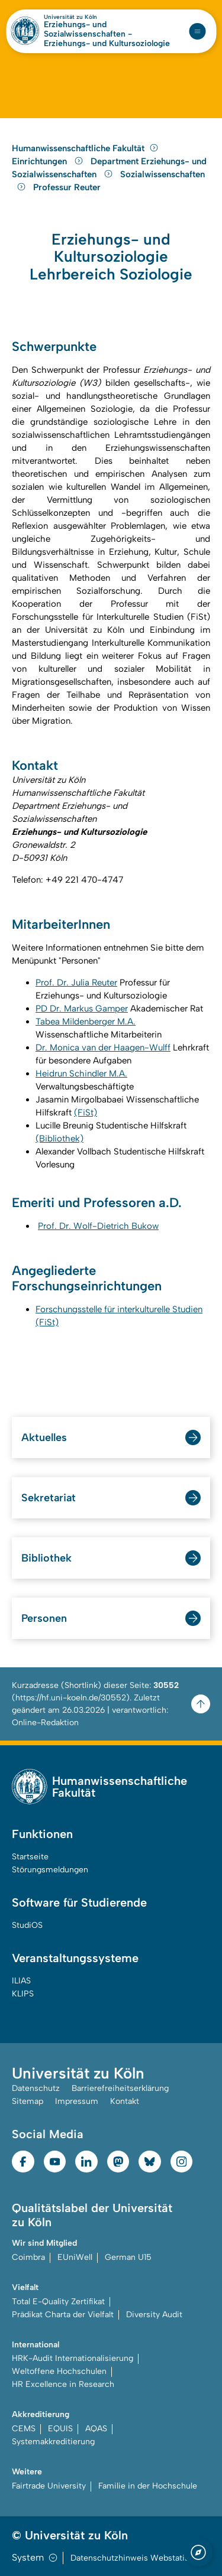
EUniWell (74, 2257)
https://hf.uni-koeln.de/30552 (70, 1698)
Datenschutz (36, 2088)
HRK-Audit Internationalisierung (72, 2358)
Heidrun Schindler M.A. (81, 1073)
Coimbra (28, 2257)
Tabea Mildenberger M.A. (86, 1021)
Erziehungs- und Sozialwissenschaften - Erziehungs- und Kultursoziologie (107, 34)
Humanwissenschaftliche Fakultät (85, 148)
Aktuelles (44, 1437)
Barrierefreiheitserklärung (120, 2088)
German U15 (128, 2257)
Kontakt (124, 2101)
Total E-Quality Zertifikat (58, 2302)
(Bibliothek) (59, 1138)
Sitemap (27, 2101)
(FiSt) (85, 1112)
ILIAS (21, 1981)
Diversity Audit (154, 2315)
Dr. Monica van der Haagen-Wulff (103, 1047)
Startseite (30, 1857)
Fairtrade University (49, 2486)
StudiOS (27, 1925)
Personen (44, 1618)
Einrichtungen (49, 161)
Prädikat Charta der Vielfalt (63, 2315)
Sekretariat (48, 1497)
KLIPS (23, 1994)
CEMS (24, 2429)
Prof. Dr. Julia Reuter (76, 982)
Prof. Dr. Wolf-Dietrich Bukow (98, 1226)
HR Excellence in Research (63, 2384)
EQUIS (60, 2429)
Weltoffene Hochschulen (59, 2371)
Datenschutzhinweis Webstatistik (134, 2558)
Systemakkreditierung (53, 2442)
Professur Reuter (67, 187)
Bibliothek (46, 1558)
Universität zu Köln (70, 17)
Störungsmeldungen (50, 1870)
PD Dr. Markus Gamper (82, 1008)
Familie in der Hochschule (147, 2486)
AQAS (96, 2429)
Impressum (76, 2101)
